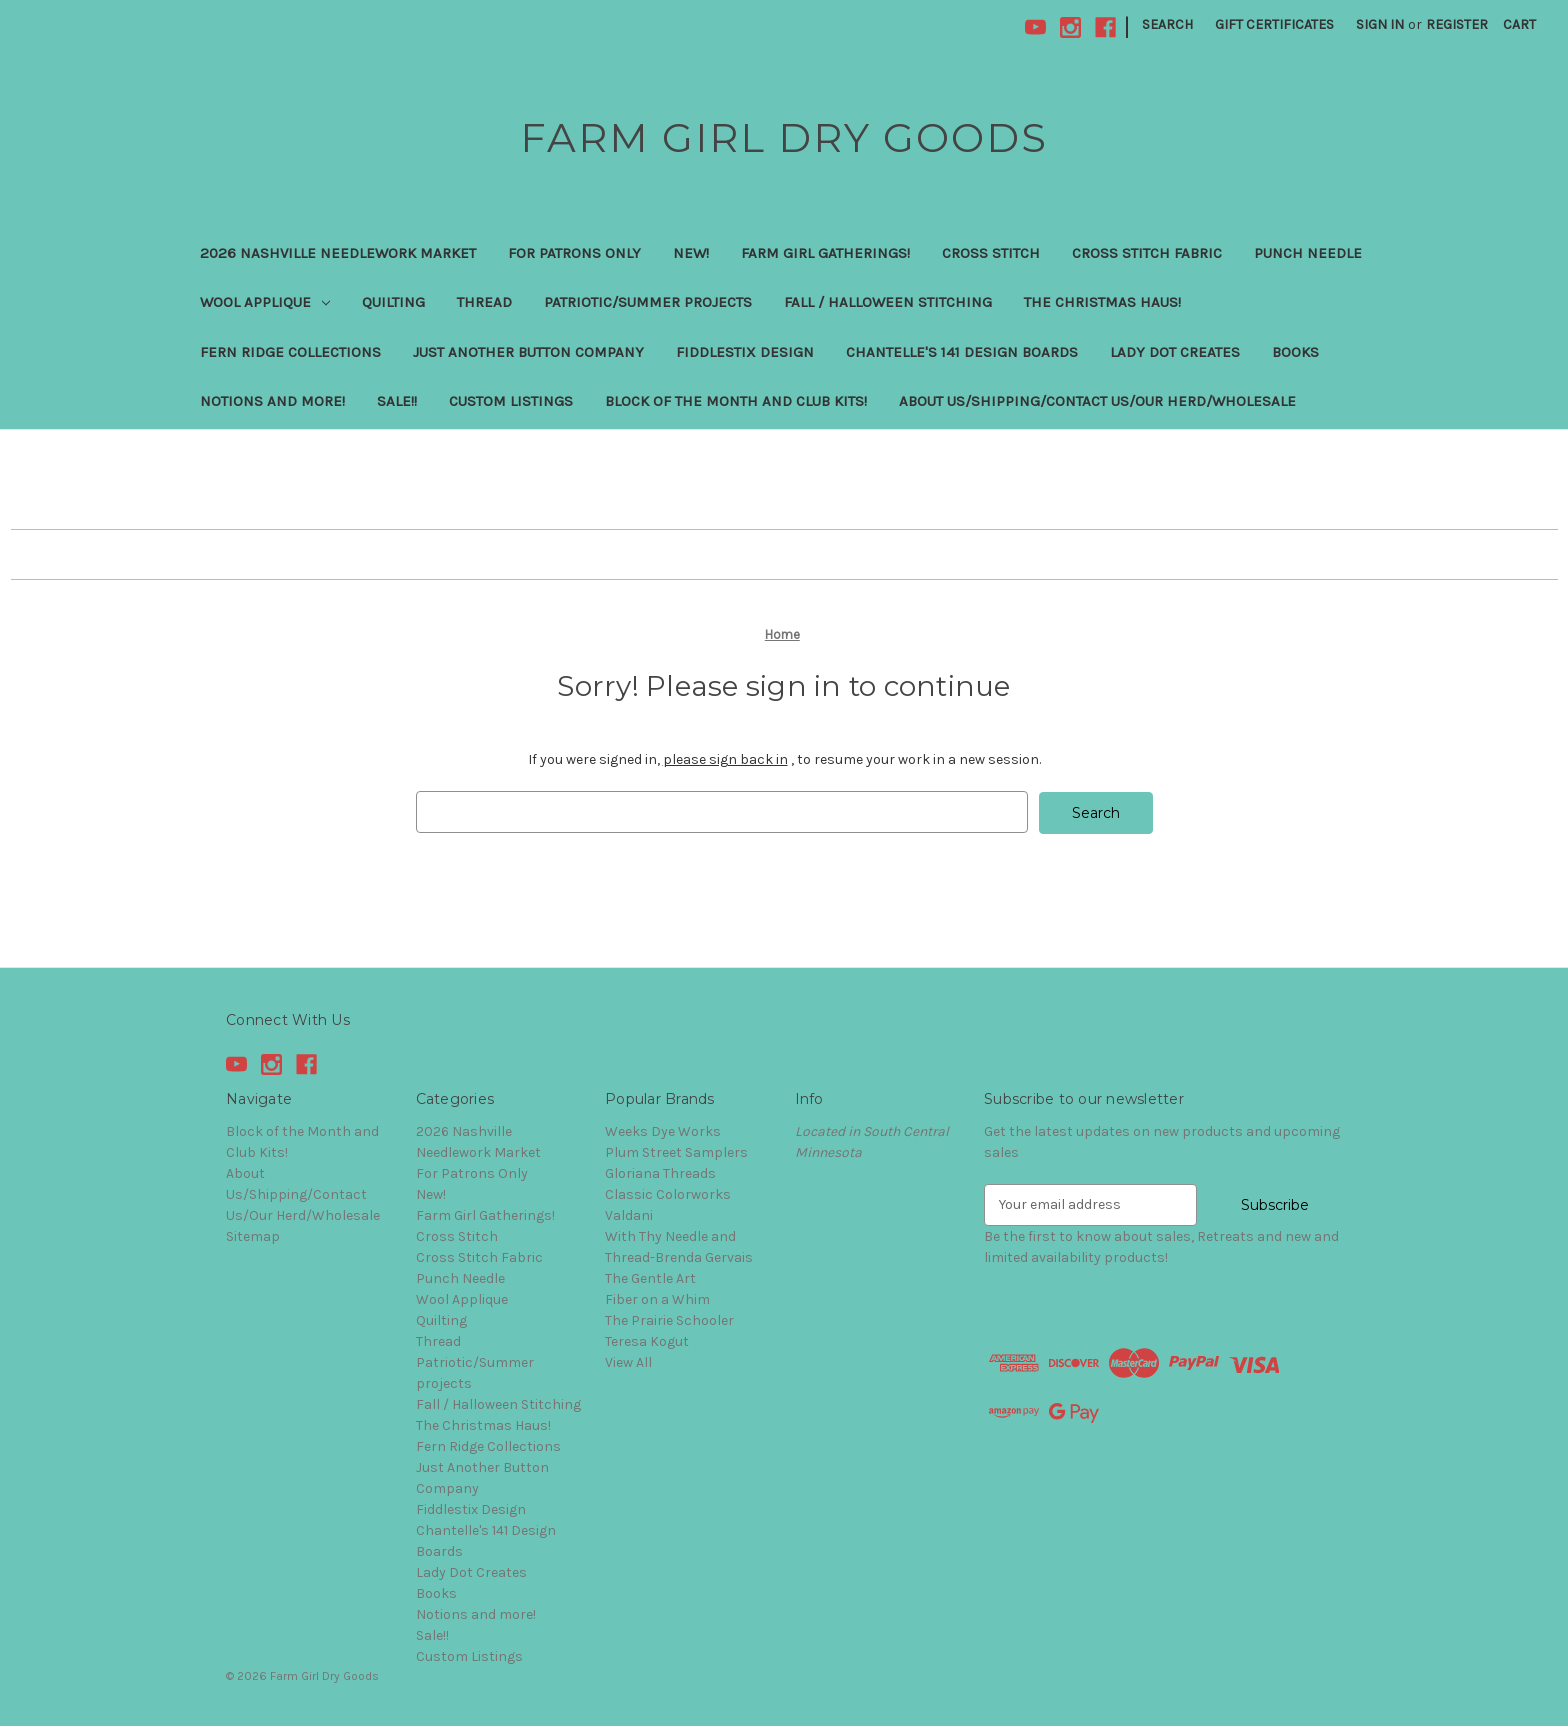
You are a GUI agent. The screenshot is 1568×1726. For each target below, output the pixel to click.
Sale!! (397, 401)
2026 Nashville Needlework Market (338, 253)
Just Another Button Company (528, 352)
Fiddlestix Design (745, 352)
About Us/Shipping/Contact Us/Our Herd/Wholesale (1097, 401)
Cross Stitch (991, 253)
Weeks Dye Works (663, 1130)
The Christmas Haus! (1102, 302)
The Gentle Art (650, 1277)
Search (1167, 24)
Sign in (1380, 24)
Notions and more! (272, 401)
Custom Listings (511, 401)
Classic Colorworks (668, 1193)
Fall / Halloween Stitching (888, 302)
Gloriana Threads (660, 1172)
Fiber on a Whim (657, 1298)
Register (1457, 24)
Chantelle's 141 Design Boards (962, 352)
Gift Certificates (1274, 24)
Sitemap (253, 1235)
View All (628, 1361)
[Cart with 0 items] (1519, 24)
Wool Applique (265, 302)
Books (1295, 352)
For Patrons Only (574, 253)
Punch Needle (1308, 253)
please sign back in (725, 759)
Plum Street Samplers (676, 1151)
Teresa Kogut (647, 1340)
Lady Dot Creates (1175, 352)
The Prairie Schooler (669, 1319)
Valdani (629, 1214)
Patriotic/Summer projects (648, 302)
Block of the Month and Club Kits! (736, 401)
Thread (484, 302)
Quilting (393, 302)
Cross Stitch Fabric (1147, 253)
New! (691, 253)
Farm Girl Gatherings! (825, 253)
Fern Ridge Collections (290, 352)
